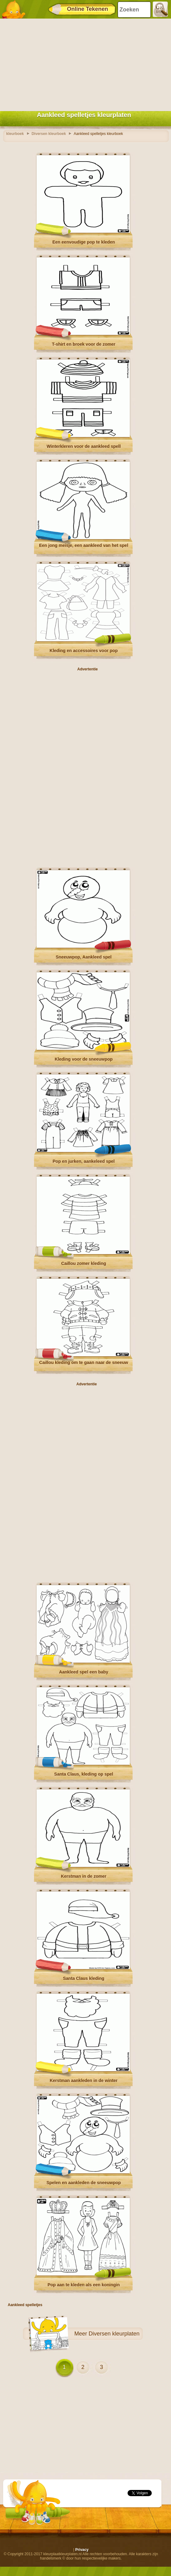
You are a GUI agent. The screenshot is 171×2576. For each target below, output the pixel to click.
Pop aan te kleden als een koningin (83, 2284)
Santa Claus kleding (83, 1978)
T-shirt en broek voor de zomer (83, 344)
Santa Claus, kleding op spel (83, 1774)
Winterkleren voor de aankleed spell (84, 446)
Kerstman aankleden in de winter (84, 2080)
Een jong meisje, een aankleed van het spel (83, 545)
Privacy (81, 2550)
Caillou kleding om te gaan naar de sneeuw (83, 1362)
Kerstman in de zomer (83, 1876)
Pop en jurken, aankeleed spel (84, 1161)
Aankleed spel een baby (83, 1671)
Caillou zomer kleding (83, 1263)
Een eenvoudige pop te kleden (83, 242)
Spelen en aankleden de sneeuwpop (84, 2182)
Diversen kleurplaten (113, 2334)
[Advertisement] (84, 63)
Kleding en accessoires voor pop (84, 650)
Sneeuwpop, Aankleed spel (84, 957)
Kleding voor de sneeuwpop (84, 1059)
